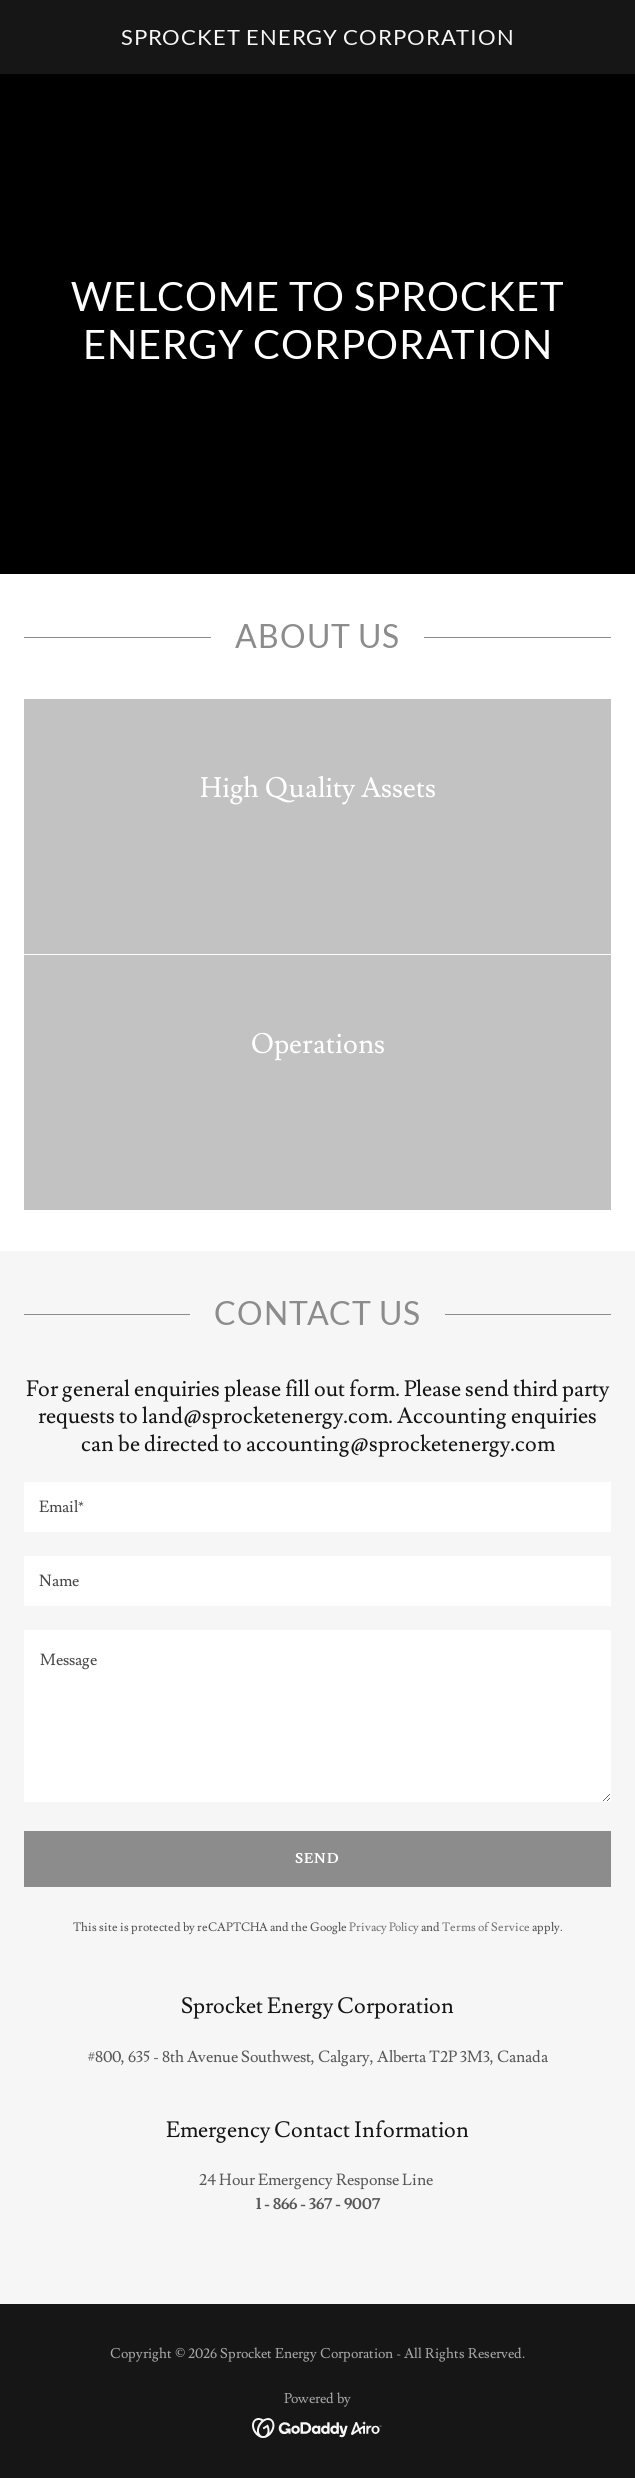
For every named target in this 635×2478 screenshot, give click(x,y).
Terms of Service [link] (486, 1927)
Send (317, 1859)
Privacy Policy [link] (384, 1927)
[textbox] (317, 1507)
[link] (318, 40)
